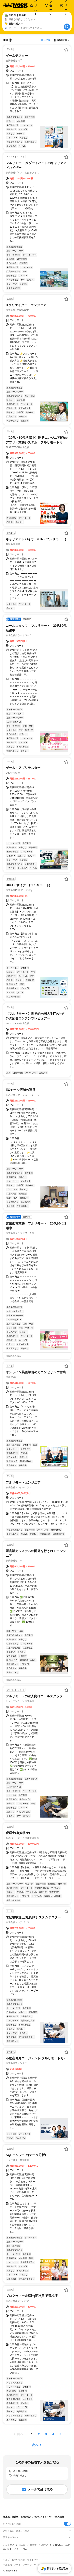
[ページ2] (39, 2434)
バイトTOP (8, 2545)
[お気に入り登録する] (66, 49)
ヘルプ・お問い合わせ (14, 2560)
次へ (35, 2445)
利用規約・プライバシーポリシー (19, 2564)
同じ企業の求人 (13, 1356)
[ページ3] (46, 2434)
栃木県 (22, 2545)
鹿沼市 (33, 2545)
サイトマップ (33, 2560)
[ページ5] (60, 2434)
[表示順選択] (62, 40)
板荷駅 (44, 2545)
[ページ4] (53, 2434)
